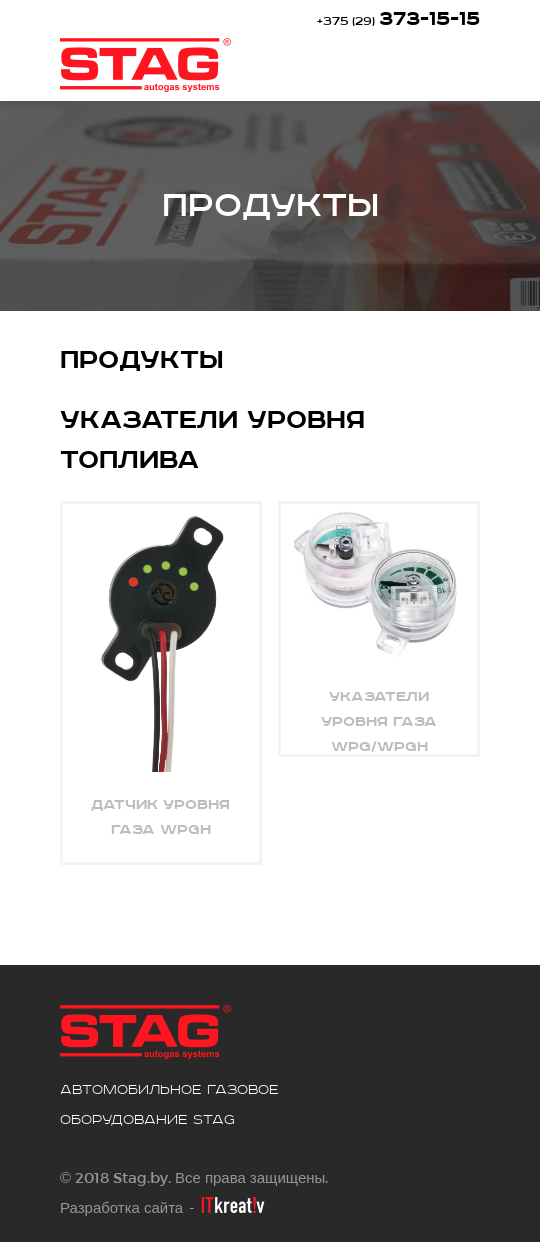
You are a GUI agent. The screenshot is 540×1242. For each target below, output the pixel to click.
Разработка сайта (121, 1207)
